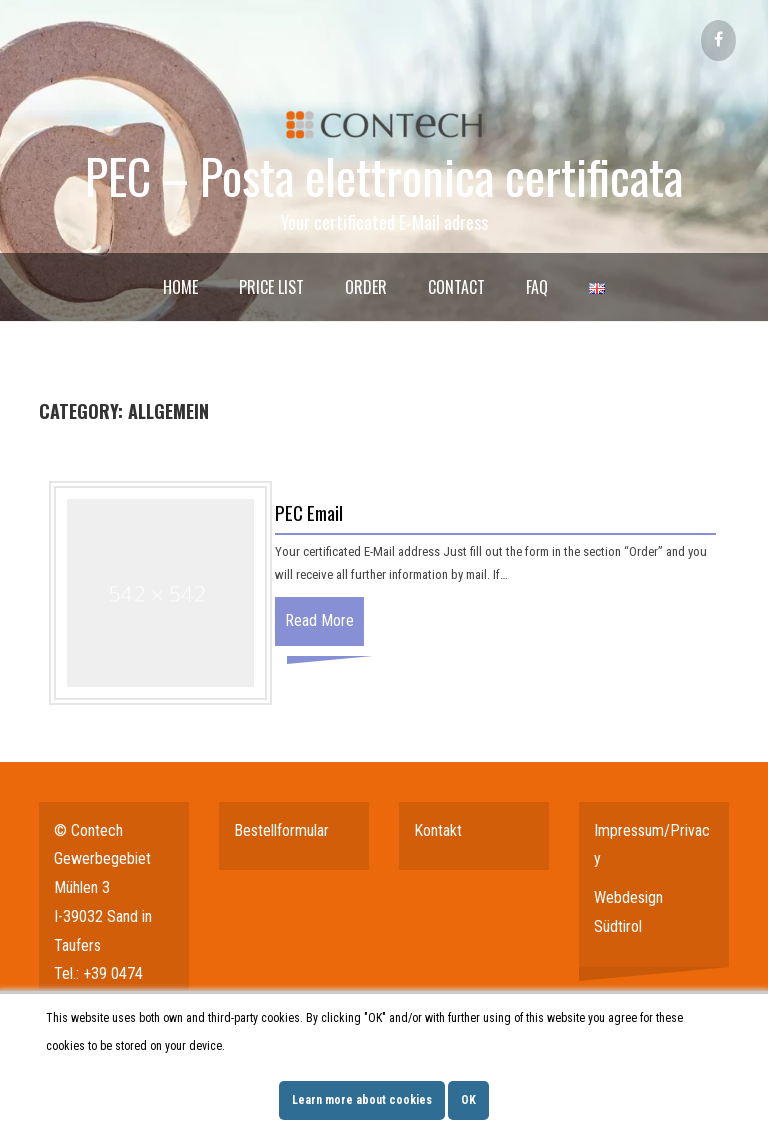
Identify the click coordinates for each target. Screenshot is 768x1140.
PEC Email (309, 512)
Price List (271, 287)
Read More (319, 620)
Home (180, 287)
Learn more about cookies (362, 1100)
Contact (456, 287)
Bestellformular (281, 830)
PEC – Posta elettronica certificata (384, 175)
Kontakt (438, 830)
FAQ (537, 287)
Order (366, 287)
